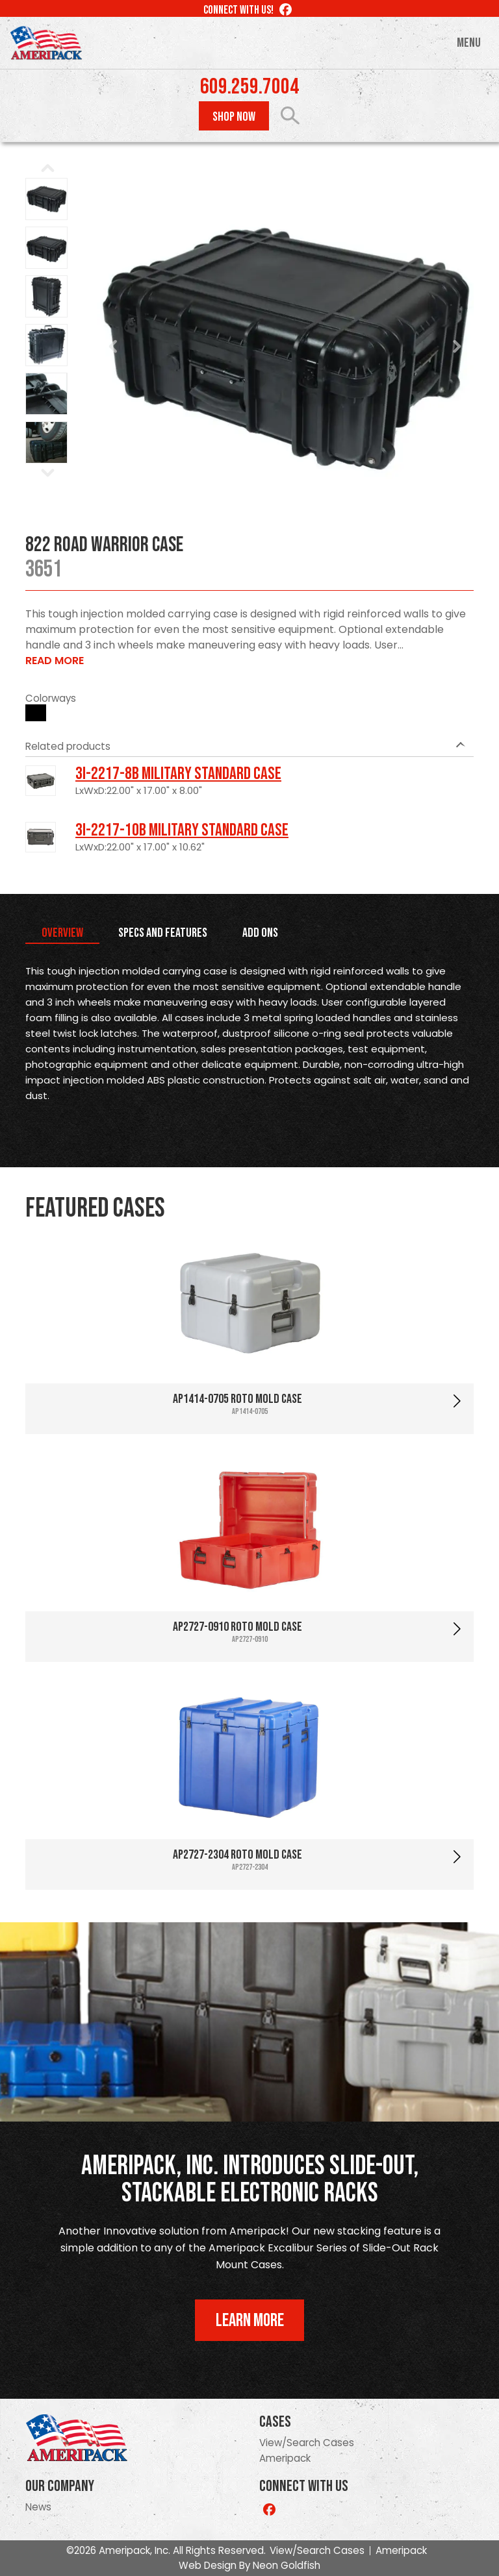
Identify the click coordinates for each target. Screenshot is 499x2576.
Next (456, 346)
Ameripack (285, 2458)
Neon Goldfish (286, 2565)
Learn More (250, 2320)
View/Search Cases (306, 2442)
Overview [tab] (62, 933)
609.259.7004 (249, 87)
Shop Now (233, 117)
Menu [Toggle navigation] (469, 43)
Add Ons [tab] (260, 933)
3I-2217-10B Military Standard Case (181, 830)
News (38, 2507)
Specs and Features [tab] (162, 933)
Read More (54, 660)
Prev (113, 346)
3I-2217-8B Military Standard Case (178, 773)
